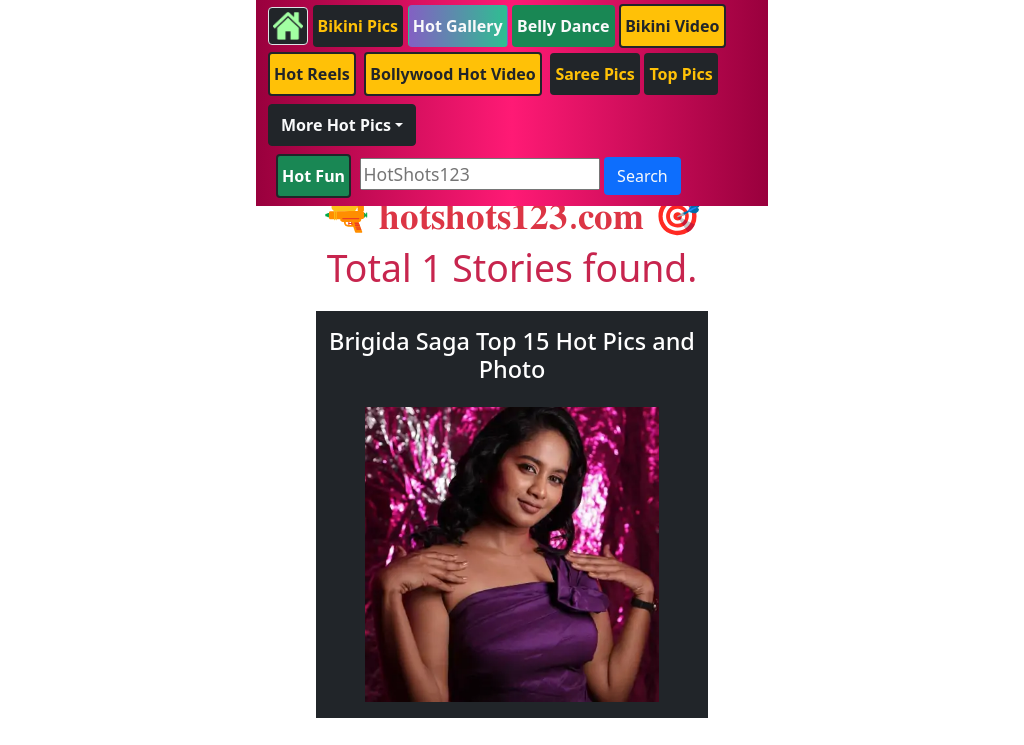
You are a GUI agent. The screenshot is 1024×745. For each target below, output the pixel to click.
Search (642, 176)
